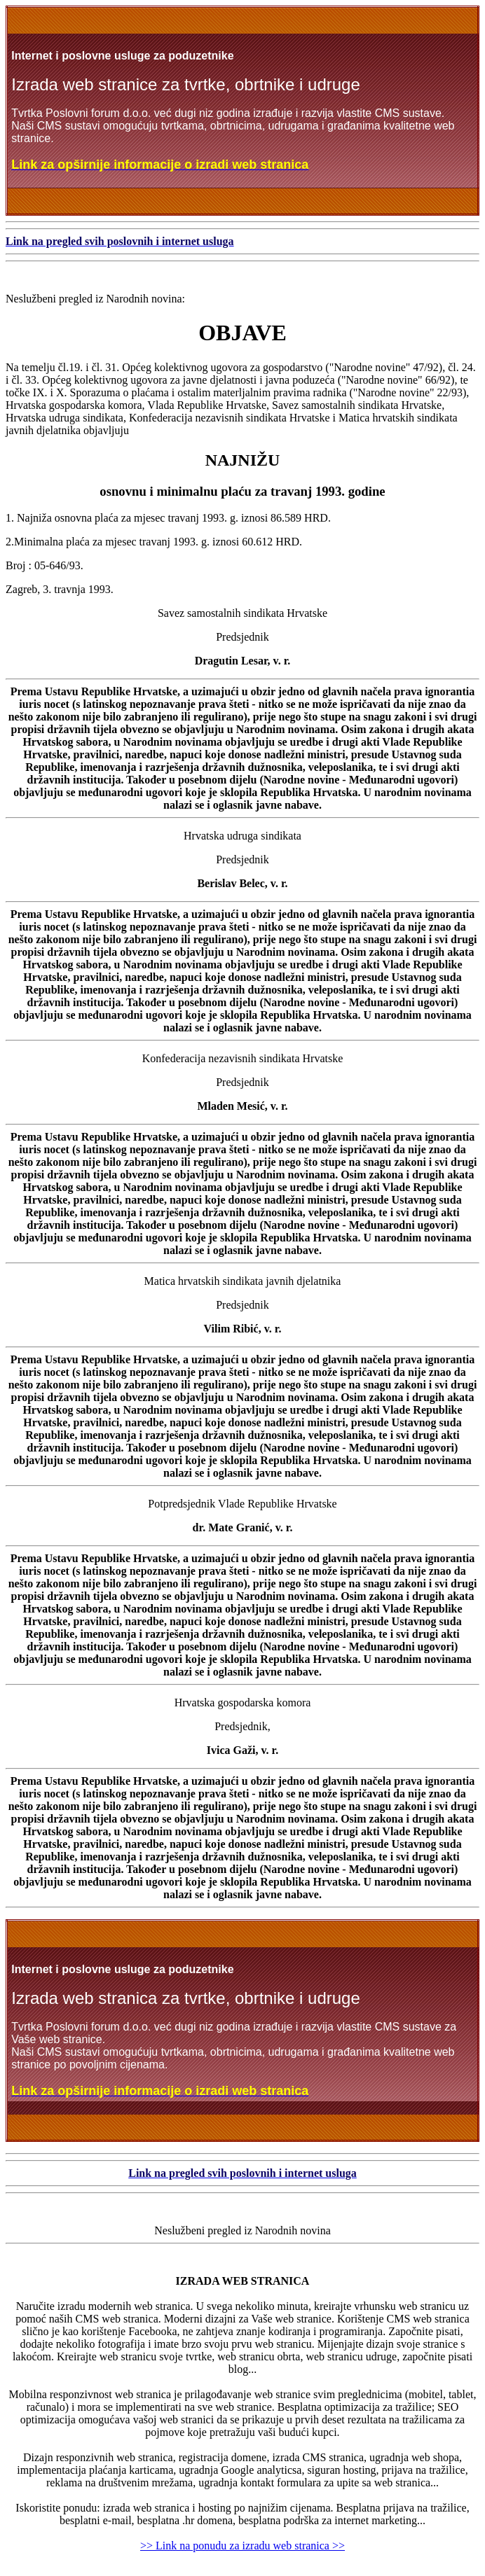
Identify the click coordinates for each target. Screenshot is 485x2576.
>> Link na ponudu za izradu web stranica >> (242, 2545)
